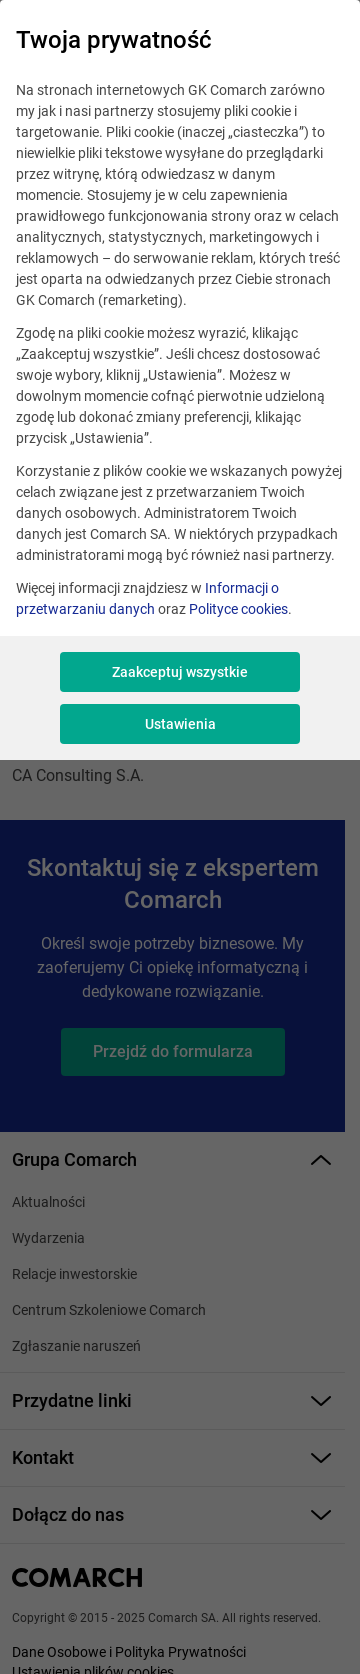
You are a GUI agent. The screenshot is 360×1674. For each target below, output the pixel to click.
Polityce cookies (238, 609)
